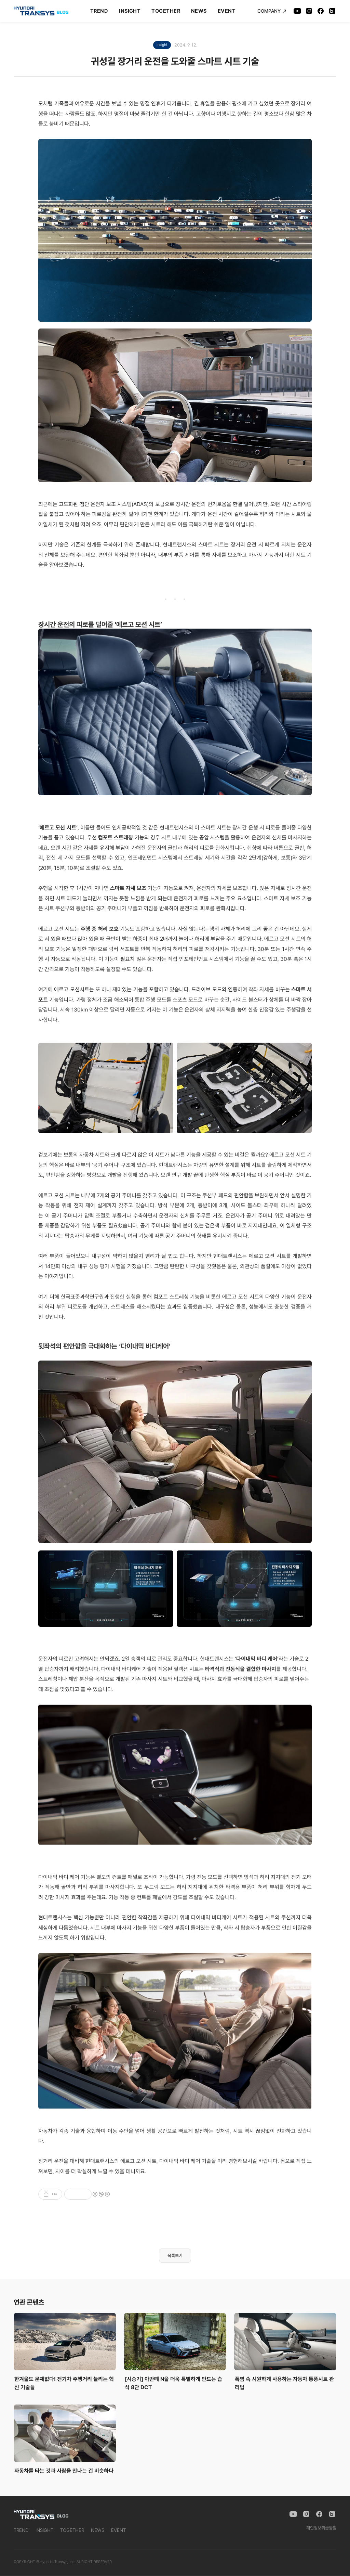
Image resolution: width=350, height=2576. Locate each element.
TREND (99, 11)
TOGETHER (165, 11)
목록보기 (175, 2255)
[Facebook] (321, 11)
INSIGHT (129, 11)
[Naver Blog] (332, 11)
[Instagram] (309, 11)
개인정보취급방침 (321, 2527)
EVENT (226, 11)
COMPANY (271, 11)
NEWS (199, 11)
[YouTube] (297, 11)
